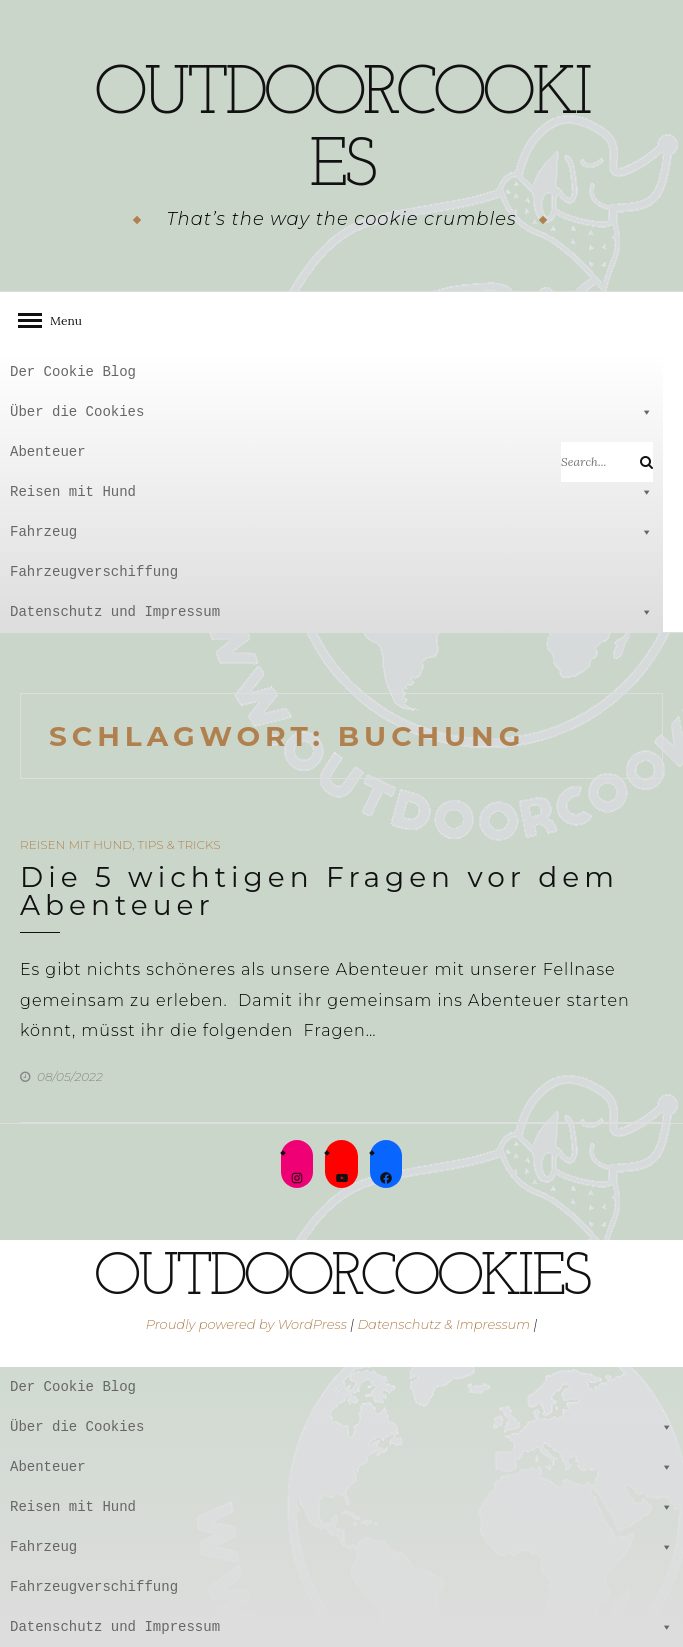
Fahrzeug (331, 532)
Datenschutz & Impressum (443, 1324)
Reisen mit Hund (331, 492)
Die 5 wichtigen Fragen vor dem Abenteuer (319, 891)
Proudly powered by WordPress (246, 1324)
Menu (60, 320)
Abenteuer (331, 452)
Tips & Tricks (178, 844)
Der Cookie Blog (73, 371)
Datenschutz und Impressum (331, 612)
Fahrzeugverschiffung (94, 571)
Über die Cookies (331, 412)
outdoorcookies (341, 131)
